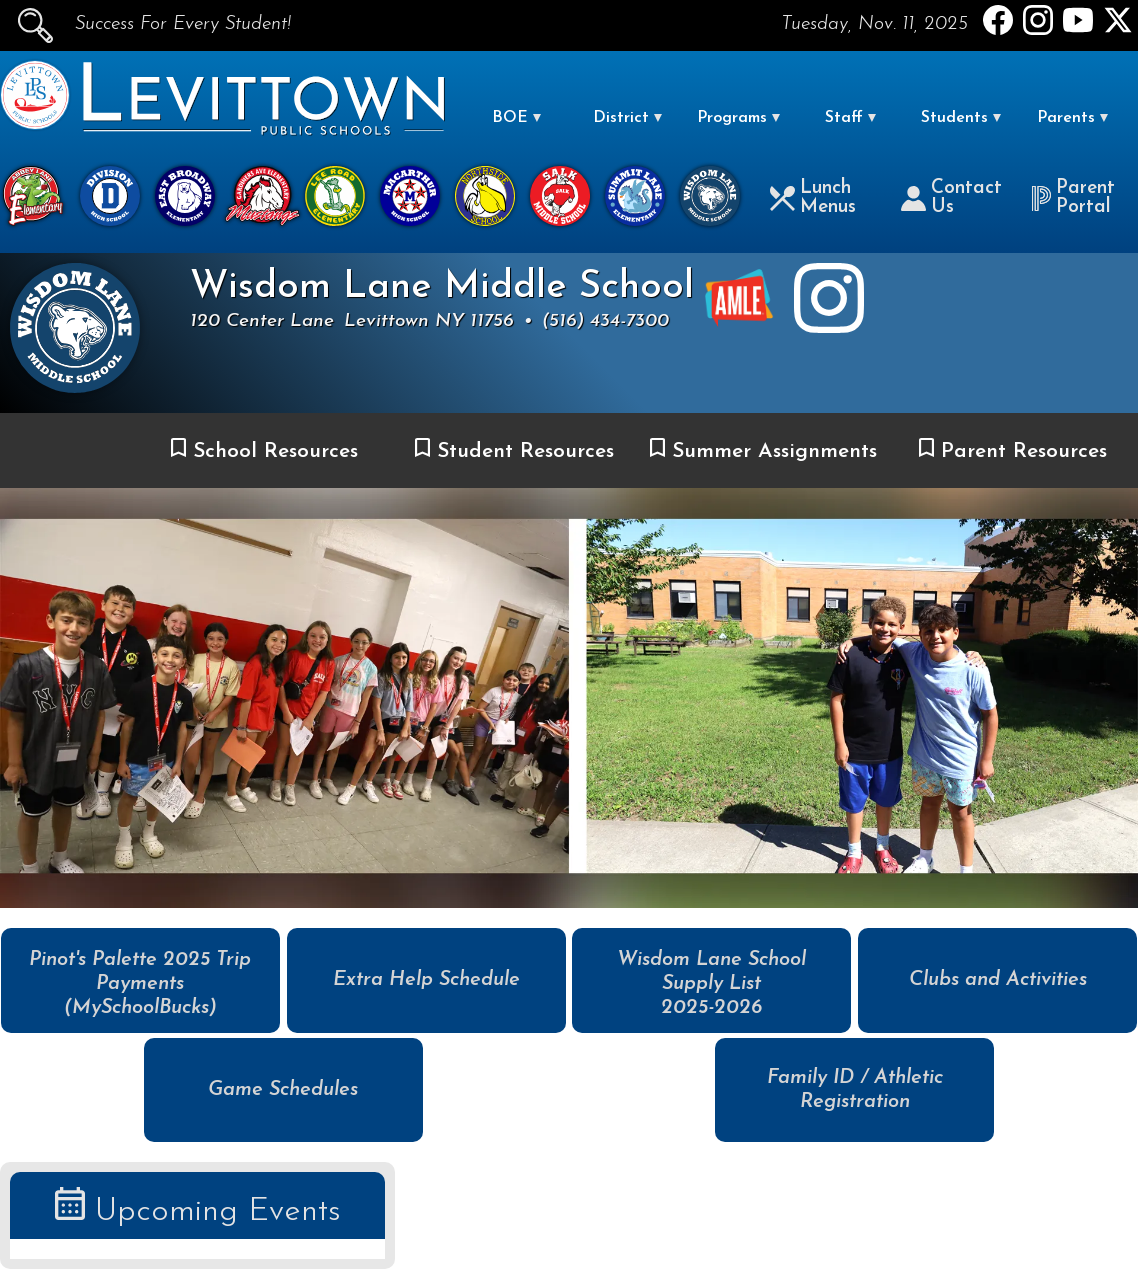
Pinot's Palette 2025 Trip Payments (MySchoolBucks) (140, 984)
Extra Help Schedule (426, 980)
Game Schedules (283, 1090)
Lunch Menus (813, 198)
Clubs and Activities (998, 980)
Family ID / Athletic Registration (855, 1090)
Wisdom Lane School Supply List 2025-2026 (711, 984)
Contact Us (951, 198)
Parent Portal (1073, 198)
